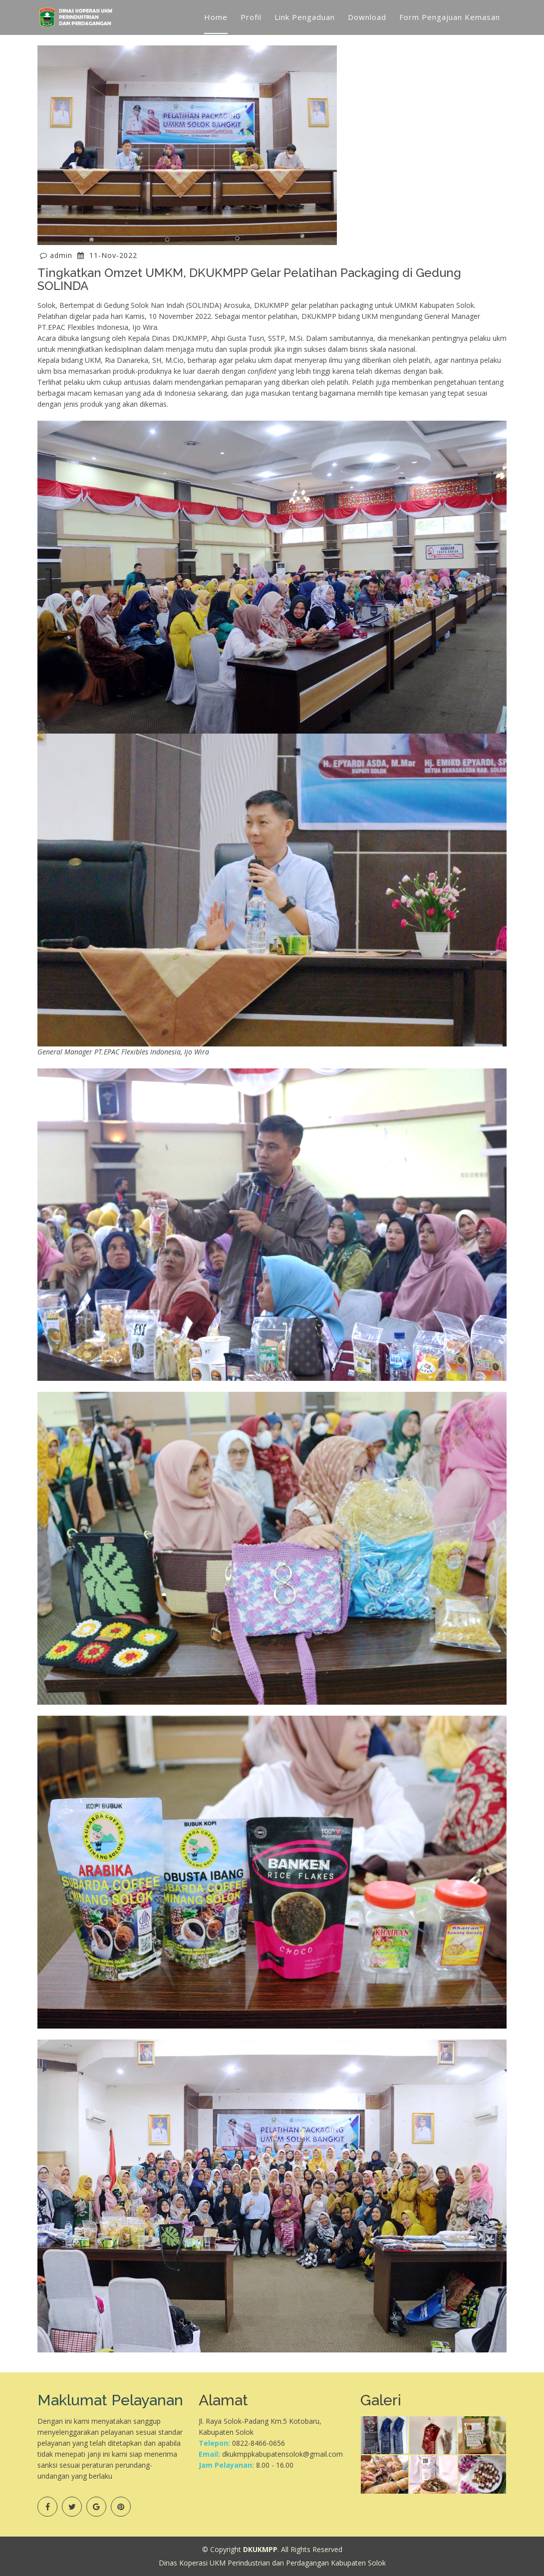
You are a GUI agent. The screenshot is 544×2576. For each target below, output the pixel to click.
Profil (251, 17)
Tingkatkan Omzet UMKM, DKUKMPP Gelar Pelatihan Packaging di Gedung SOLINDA (249, 279)
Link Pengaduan (304, 17)
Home (216, 17)
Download (367, 17)
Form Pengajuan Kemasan (449, 17)
